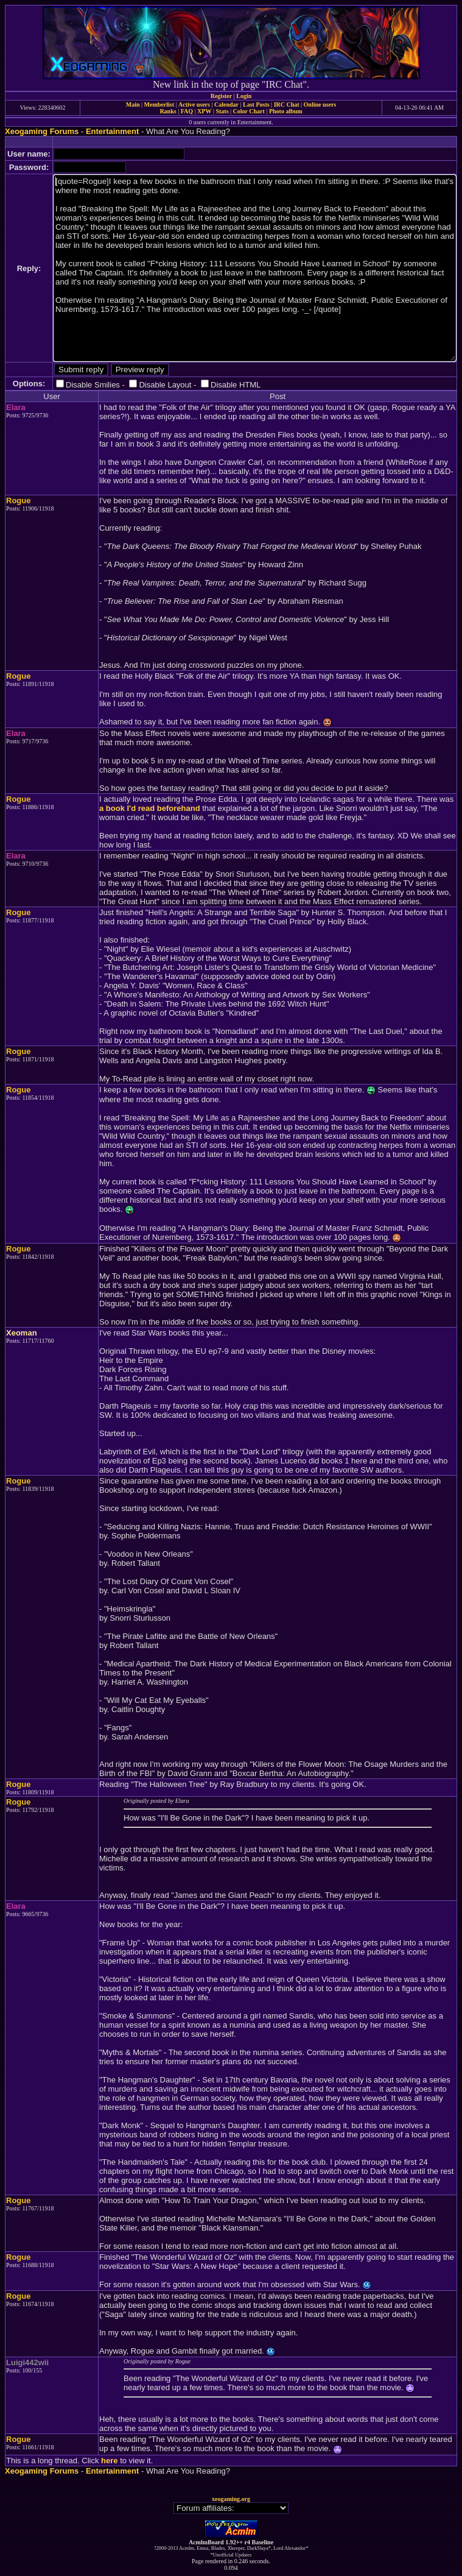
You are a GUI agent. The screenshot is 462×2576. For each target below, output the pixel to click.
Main (133, 104)
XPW (204, 111)
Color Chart (249, 111)
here (109, 2460)
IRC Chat (286, 104)
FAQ (187, 111)
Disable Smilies (93, 384)
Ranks (167, 111)
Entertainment (112, 131)
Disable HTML (236, 384)
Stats (221, 111)
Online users (320, 104)
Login (243, 96)
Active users (194, 104)
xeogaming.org (231, 2499)
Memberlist (159, 104)
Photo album (286, 111)
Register (222, 96)
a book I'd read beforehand (149, 808)
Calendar (226, 104)
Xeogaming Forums (42, 131)
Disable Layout (165, 384)
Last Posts (256, 104)
